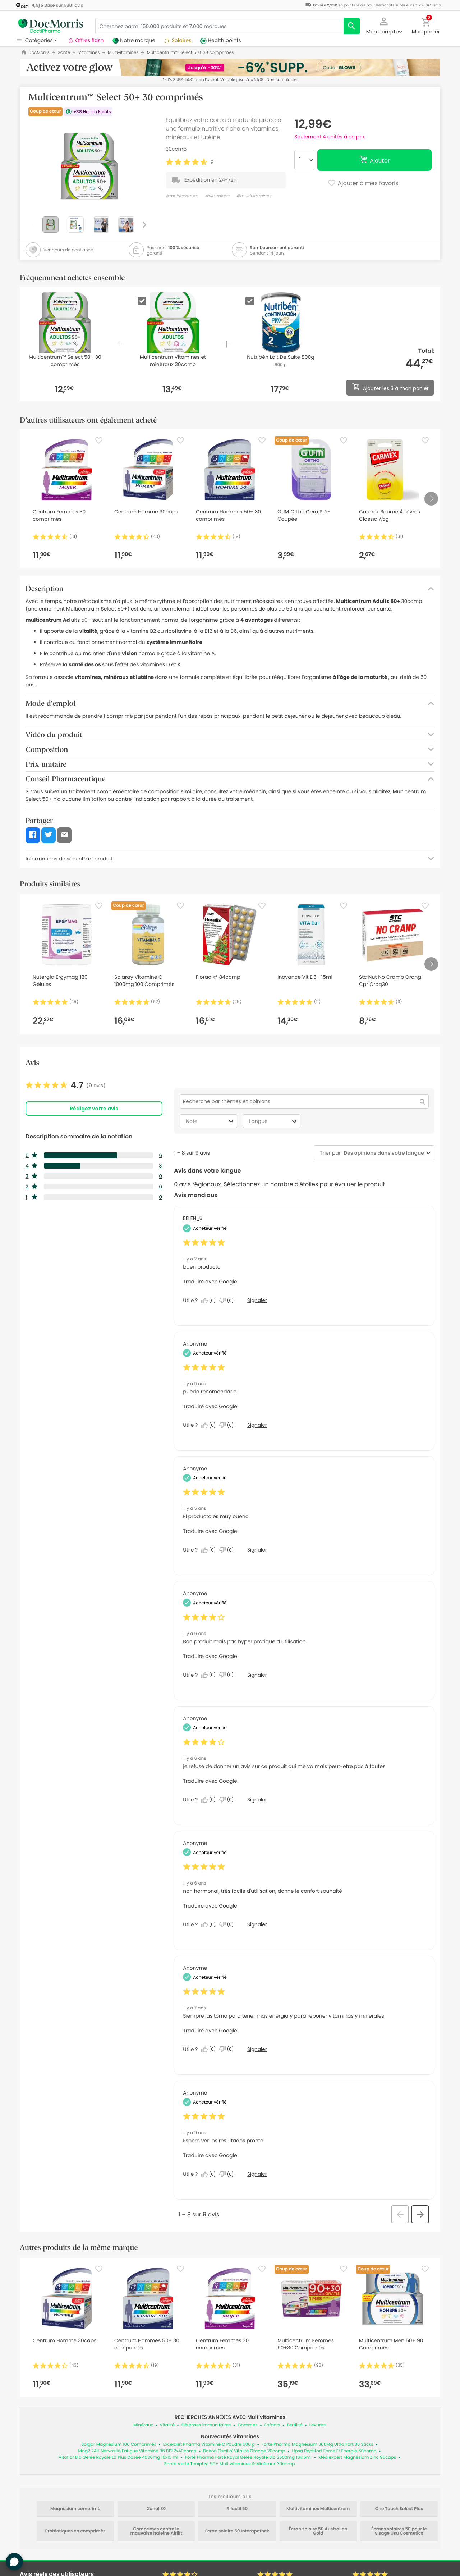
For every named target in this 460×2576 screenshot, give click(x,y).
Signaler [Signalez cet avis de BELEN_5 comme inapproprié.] (257, 1300)
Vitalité (167, 2425)
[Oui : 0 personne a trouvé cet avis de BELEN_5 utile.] (210, 1300)
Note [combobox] (210, 1121)
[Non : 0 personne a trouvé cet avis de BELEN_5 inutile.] (228, 1300)
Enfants (272, 2425)
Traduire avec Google (210, 1281)
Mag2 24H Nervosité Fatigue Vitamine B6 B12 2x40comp (137, 2451)
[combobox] (382, 1153)
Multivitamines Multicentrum (318, 2509)
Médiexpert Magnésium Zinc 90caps (357, 2457)
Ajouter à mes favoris (362, 184)
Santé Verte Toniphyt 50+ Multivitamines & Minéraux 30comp (229, 2464)
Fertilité (295, 2425)
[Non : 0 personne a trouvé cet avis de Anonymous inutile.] (228, 1425)
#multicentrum (182, 196)
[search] (352, 26)
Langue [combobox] (274, 1121)
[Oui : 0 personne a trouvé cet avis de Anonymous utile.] (210, 1425)
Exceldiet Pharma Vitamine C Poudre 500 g (209, 2445)
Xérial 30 (156, 2509)
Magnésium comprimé (75, 2509)
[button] (383, 25)
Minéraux (143, 2425)
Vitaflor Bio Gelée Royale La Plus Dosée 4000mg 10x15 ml (118, 2457)
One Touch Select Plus (399, 2509)
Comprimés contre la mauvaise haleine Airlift (156, 2531)
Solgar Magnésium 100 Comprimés (118, 2445)
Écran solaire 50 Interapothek (237, 2531)
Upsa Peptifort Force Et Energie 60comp (334, 2451)
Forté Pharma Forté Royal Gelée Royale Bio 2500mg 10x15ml (248, 2457)
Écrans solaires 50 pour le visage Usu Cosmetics (399, 2531)
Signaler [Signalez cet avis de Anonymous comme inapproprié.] (257, 1425)
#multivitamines (253, 196)
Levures (317, 2425)
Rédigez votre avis (94, 1108)
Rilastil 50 (237, 2509)
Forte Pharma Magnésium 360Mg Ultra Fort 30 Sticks (317, 2445)
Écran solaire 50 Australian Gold (318, 2531)
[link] (66, 1085)
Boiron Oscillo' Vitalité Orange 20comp (244, 2451)
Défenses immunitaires (206, 2425)
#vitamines (217, 196)
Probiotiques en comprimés (75, 2531)
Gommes (247, 2425)
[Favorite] (99, 440)
